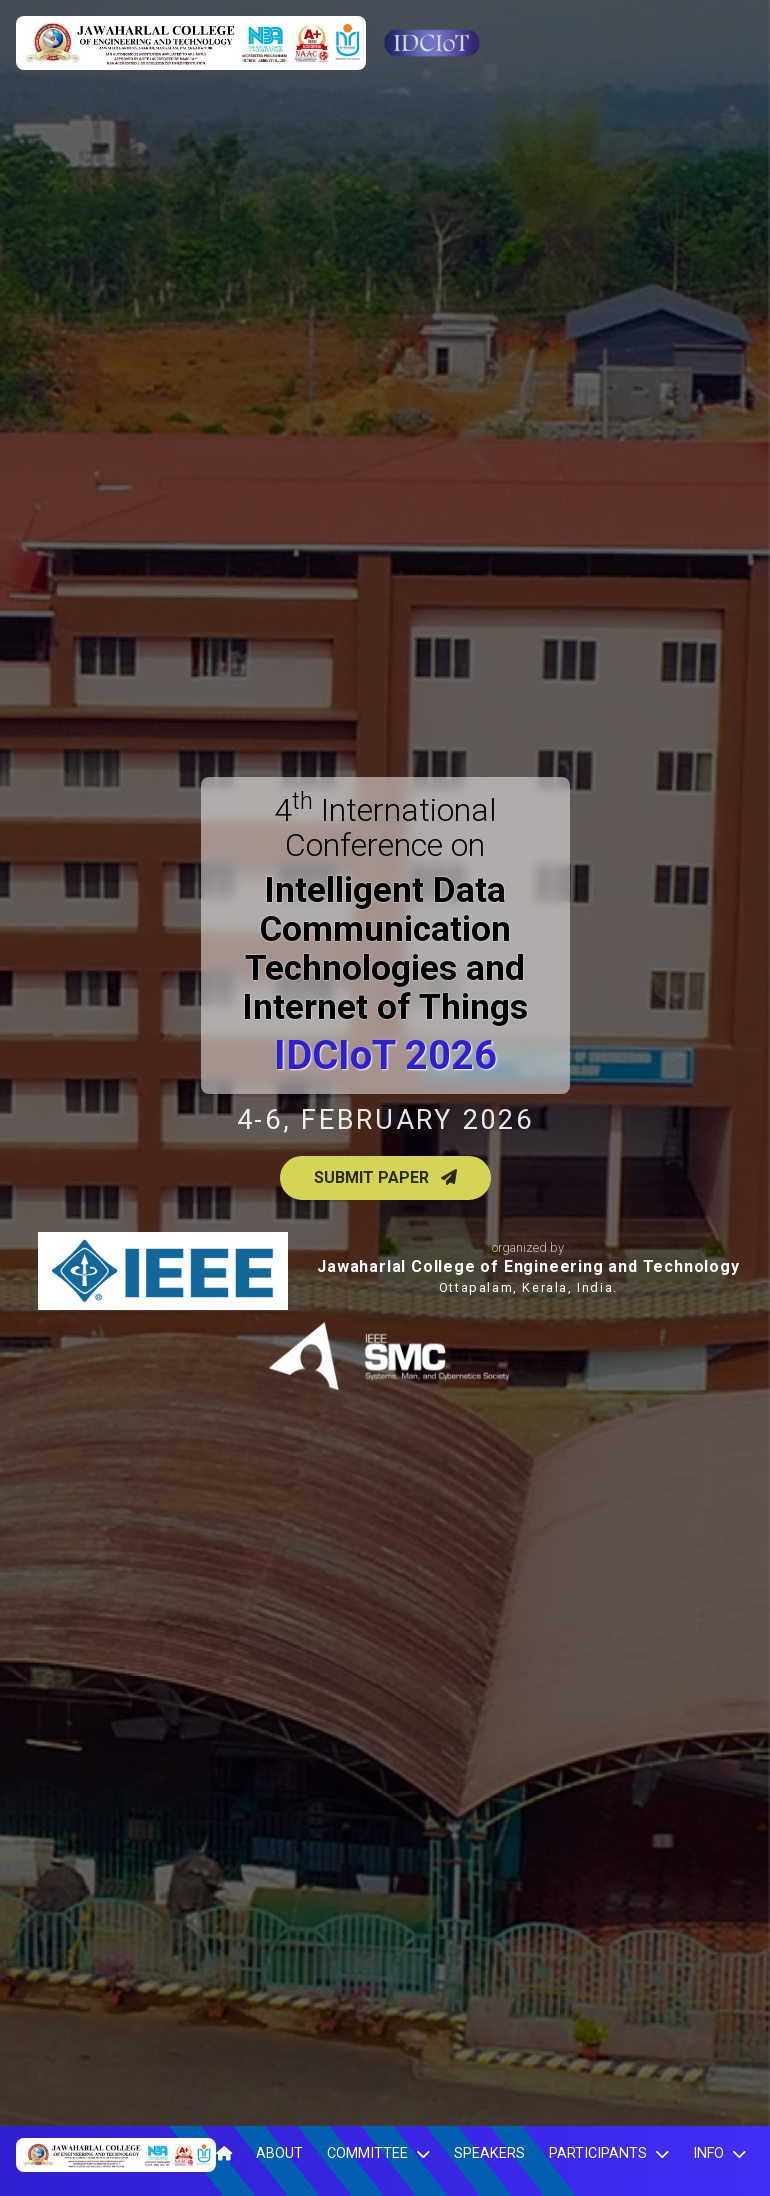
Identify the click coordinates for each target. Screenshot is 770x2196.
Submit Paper (385, 1177)
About (279, 2153)
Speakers (489, 2153)
